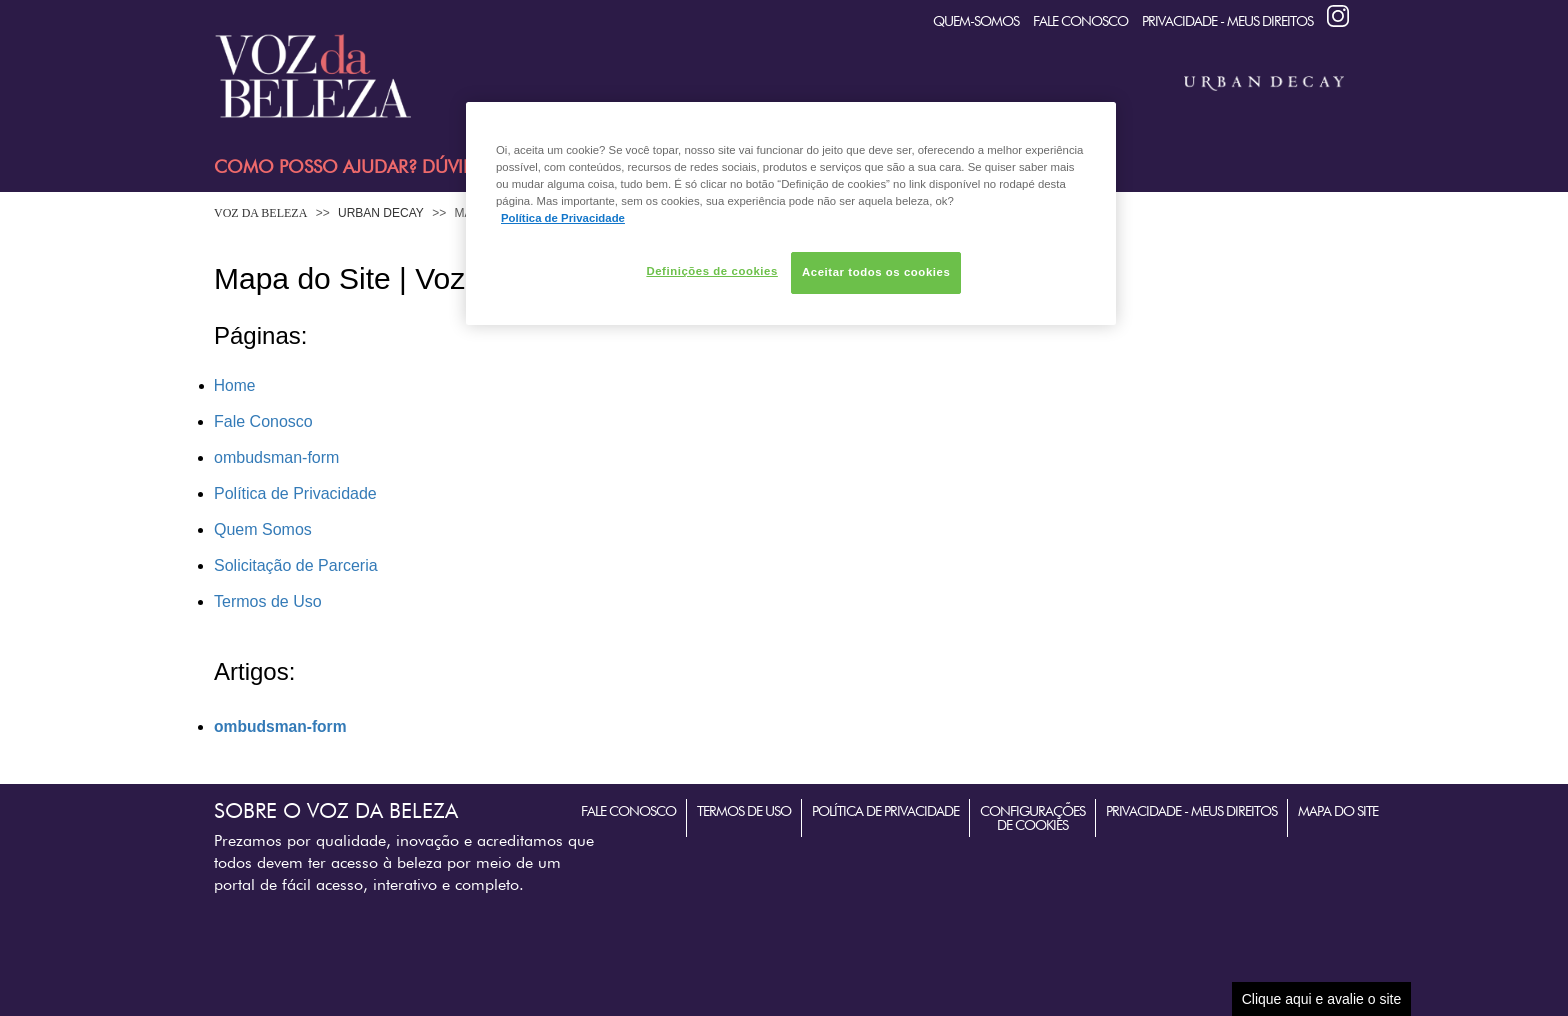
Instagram (1338, 16)
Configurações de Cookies (1032, 818)
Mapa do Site (1338, 811)
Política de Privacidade (295, 493)
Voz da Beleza (260, 213)
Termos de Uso (268, 601)
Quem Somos (263, 529)
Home (234, 385)
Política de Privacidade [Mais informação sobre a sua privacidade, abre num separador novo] (563, 218)
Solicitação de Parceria (296, 565)
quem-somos (976, 21)
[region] (791, 213)
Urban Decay (381, 213)
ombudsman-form (276, 457)
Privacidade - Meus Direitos (1227, 21)
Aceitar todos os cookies (876, 272)
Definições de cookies (711, 271)
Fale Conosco (1080, 21)
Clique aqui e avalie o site (1322, 999)
